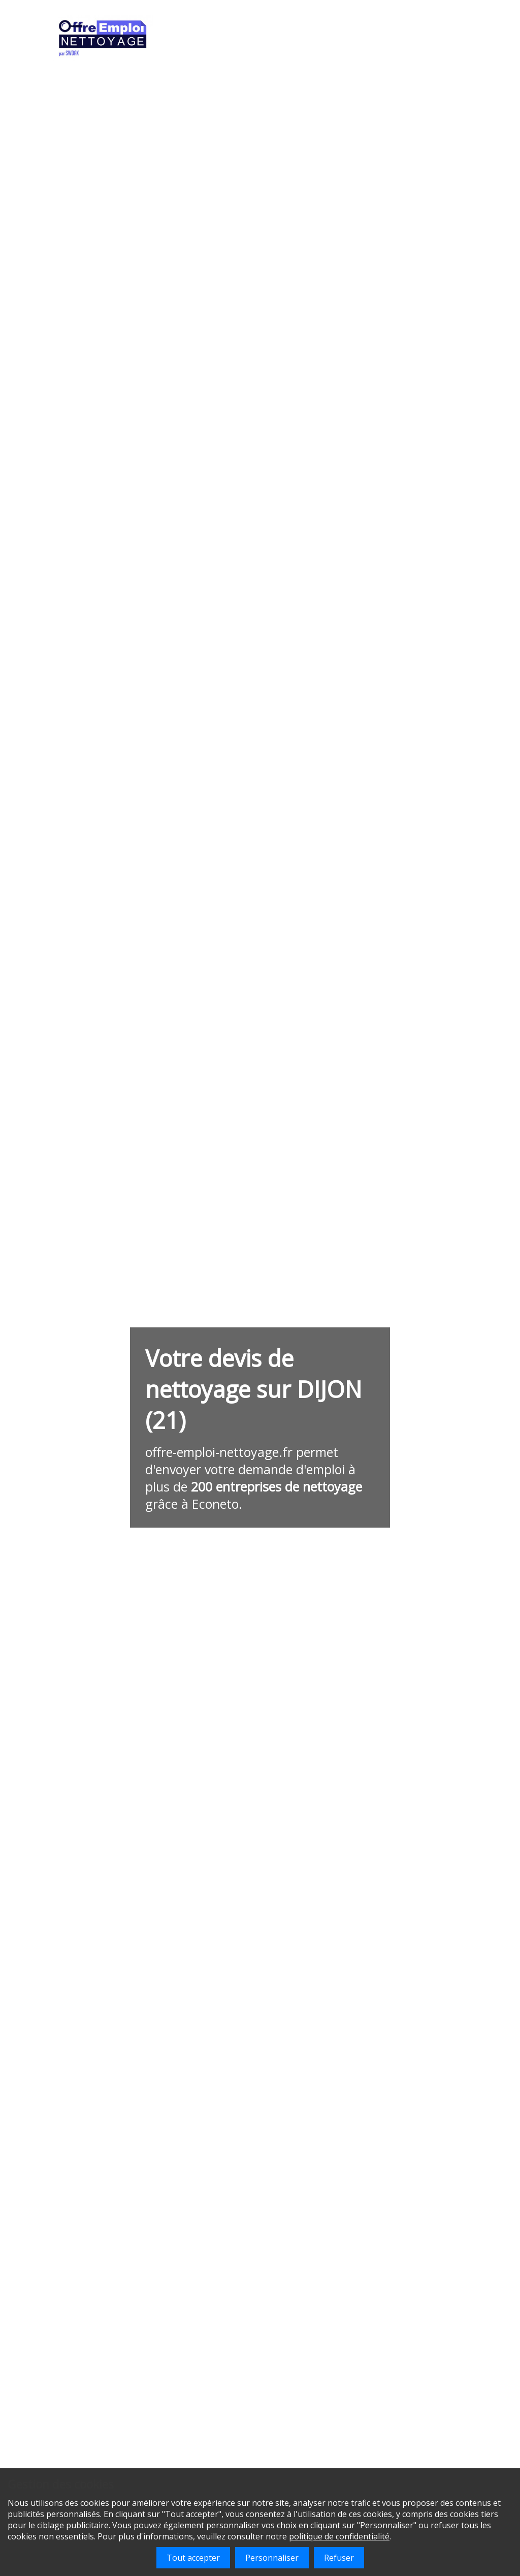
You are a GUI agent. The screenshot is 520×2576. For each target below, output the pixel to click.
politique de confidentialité (339, 2536)
